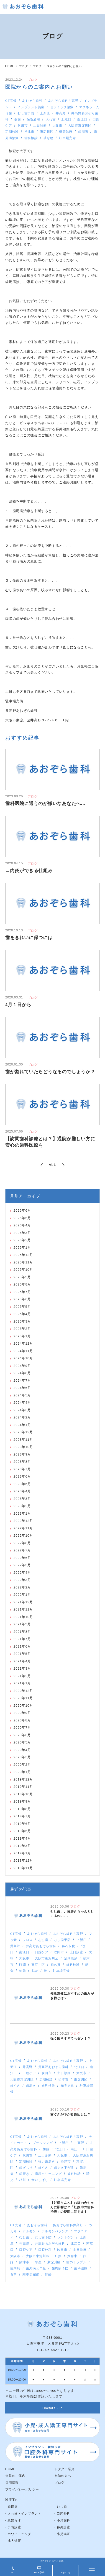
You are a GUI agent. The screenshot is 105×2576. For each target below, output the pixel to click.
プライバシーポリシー (22, 2489)
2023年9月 (22, 1454)
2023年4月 (22, 1491)
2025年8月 (22, 1284)
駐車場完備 (67, 138)
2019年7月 (22, 1816)
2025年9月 (22, 1277)
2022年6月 (22, 1558)
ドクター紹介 (64, 2469)
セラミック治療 (62, 107)
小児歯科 (63, 2520)
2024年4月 (22, 1402)
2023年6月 (22, 1476)
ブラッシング (43, 2143)
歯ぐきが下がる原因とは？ (70, 2114)
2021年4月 (22, 1661)
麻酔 (48, 2274)
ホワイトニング (19, 2534)
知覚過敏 (67, 2085)
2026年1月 (22, 1247)
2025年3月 (22, 1321)
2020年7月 (22, 1727)
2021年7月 (22, 1639)
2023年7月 (22, 1469)
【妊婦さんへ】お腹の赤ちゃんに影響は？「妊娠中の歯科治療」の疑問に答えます (72, 2207)
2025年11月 (23, 1262)
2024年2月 (22, 1417)
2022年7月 (22, 1550)
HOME (10, 2469)
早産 (38, 2262)
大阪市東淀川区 (80, 125)
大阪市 (57, 125)
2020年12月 (23, 1691)
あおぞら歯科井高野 (63, 101)
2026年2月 (22, 1240)
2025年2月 (22, 1329)
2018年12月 (23, 1860)
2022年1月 (22, 1594)
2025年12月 (23, 1255)
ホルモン (29, 2231)
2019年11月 (23, 1786)
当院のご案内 (15, 2476)
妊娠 (58, 2256)
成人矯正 (14, 2541)
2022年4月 (22, 1572)
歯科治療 (80, 2268)
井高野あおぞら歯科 (41, 1946)
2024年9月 (22, 1366)
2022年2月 (22, 1587)
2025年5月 (22, 1306)
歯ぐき (15, 2085)
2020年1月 (22, 1772)
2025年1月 (22, 1336)
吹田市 (23, 125)
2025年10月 (23, 1269)
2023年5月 (22, 1484)
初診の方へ (62, 2476)
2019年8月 (22, 1809)
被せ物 (48, 138)
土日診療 (40, 125)
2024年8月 (22, 1373)
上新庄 (45, 113)
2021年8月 (22, 1631)
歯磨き (31, 2085)
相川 (22, 2180)
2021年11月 (23, 1609)
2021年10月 (23, 1617)
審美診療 (63, 2527)
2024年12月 (23, 1343)
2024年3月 (22, 1410)
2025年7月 (22, 1292)
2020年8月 (22, 1720)
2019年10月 (23, 1794)
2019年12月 (23, 1779)
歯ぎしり (26, 2167)
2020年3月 (22, 1757)
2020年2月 (22, 1764)
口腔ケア (41, 1952)
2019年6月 (22, 1824)
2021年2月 (22, 1676)
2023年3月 (22, 1499)
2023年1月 (22, 1513)
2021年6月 (22, 1646)
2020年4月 (22, 1750)
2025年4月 (22, 1314)
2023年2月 (22, 1506)
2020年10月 (23, 1705)
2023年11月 (23, 1439)
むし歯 (43, 1940)
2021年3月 (22, 1668)
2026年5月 (22, 1218)
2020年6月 (22, 1735)
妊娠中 (72, 2256)
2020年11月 (23, 1698)
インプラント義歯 (31, 107)
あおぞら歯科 (32, 101)
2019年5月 (22, 1831)
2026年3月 (22, 1233)
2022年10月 (23, 1535)
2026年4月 (22, 1225)
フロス (28, 1940)
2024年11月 (23, 1351)
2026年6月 (22, 1210)
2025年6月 (22, 1299)
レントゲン (65, 2237)
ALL (52, 1165)
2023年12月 (23, 1432)
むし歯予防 (26, 113)
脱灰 (34, 1971)
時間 (22, 1964)
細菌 (22, 1971)
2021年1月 (22, 1683)
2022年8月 (22, 1543)
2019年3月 (22, 1846)
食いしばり (39, 2180)
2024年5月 (22, 1395)
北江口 (66, 119)
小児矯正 (63, 2534)
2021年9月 (22, 1624)
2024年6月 (22, 1388)
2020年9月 (22, 1713)
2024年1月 (22, 1425)
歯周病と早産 (36, 2268)
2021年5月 (22, 1654)
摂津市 (29, 131)
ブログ (59, 2482)
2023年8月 (22, 1461)
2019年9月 (22, 1801)
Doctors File (52, 2408)
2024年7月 (22, 1380)
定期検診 (12, 131)
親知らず (14, 2520)
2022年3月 (22, 1580)
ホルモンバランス (54, 2231)
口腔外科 (45, 2249)
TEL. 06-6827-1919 (52, 2350)
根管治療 (65, 131)
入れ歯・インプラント (24, 2513)
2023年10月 (23, 1447)
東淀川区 (47, 131)
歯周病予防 (60, 2268)
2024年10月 (23, 1358)
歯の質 (56, 1964)
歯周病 (83, 131)
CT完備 (11, 101)
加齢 (46, 2149)
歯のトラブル (76, 2262)
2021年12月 (23, 1602)
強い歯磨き (46, 2161)
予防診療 (14, 2527)
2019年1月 (22, 1853)
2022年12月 (23, 1521)
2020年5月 (22, 1742)
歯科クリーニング (48, 2174)
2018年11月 (23, 1868)
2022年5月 (22, 1565)
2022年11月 (23, 1528)
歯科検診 (31, 138)
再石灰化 (68, 1946)
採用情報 (12, 2482)
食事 (13, 2274)
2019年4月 (22, 1838)
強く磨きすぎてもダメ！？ (70, 2038)
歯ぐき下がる (64, 2167)
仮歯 (17, 119)
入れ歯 (51, 119)
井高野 (61, 113)
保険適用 (33, 119)
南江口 (82, 119)
